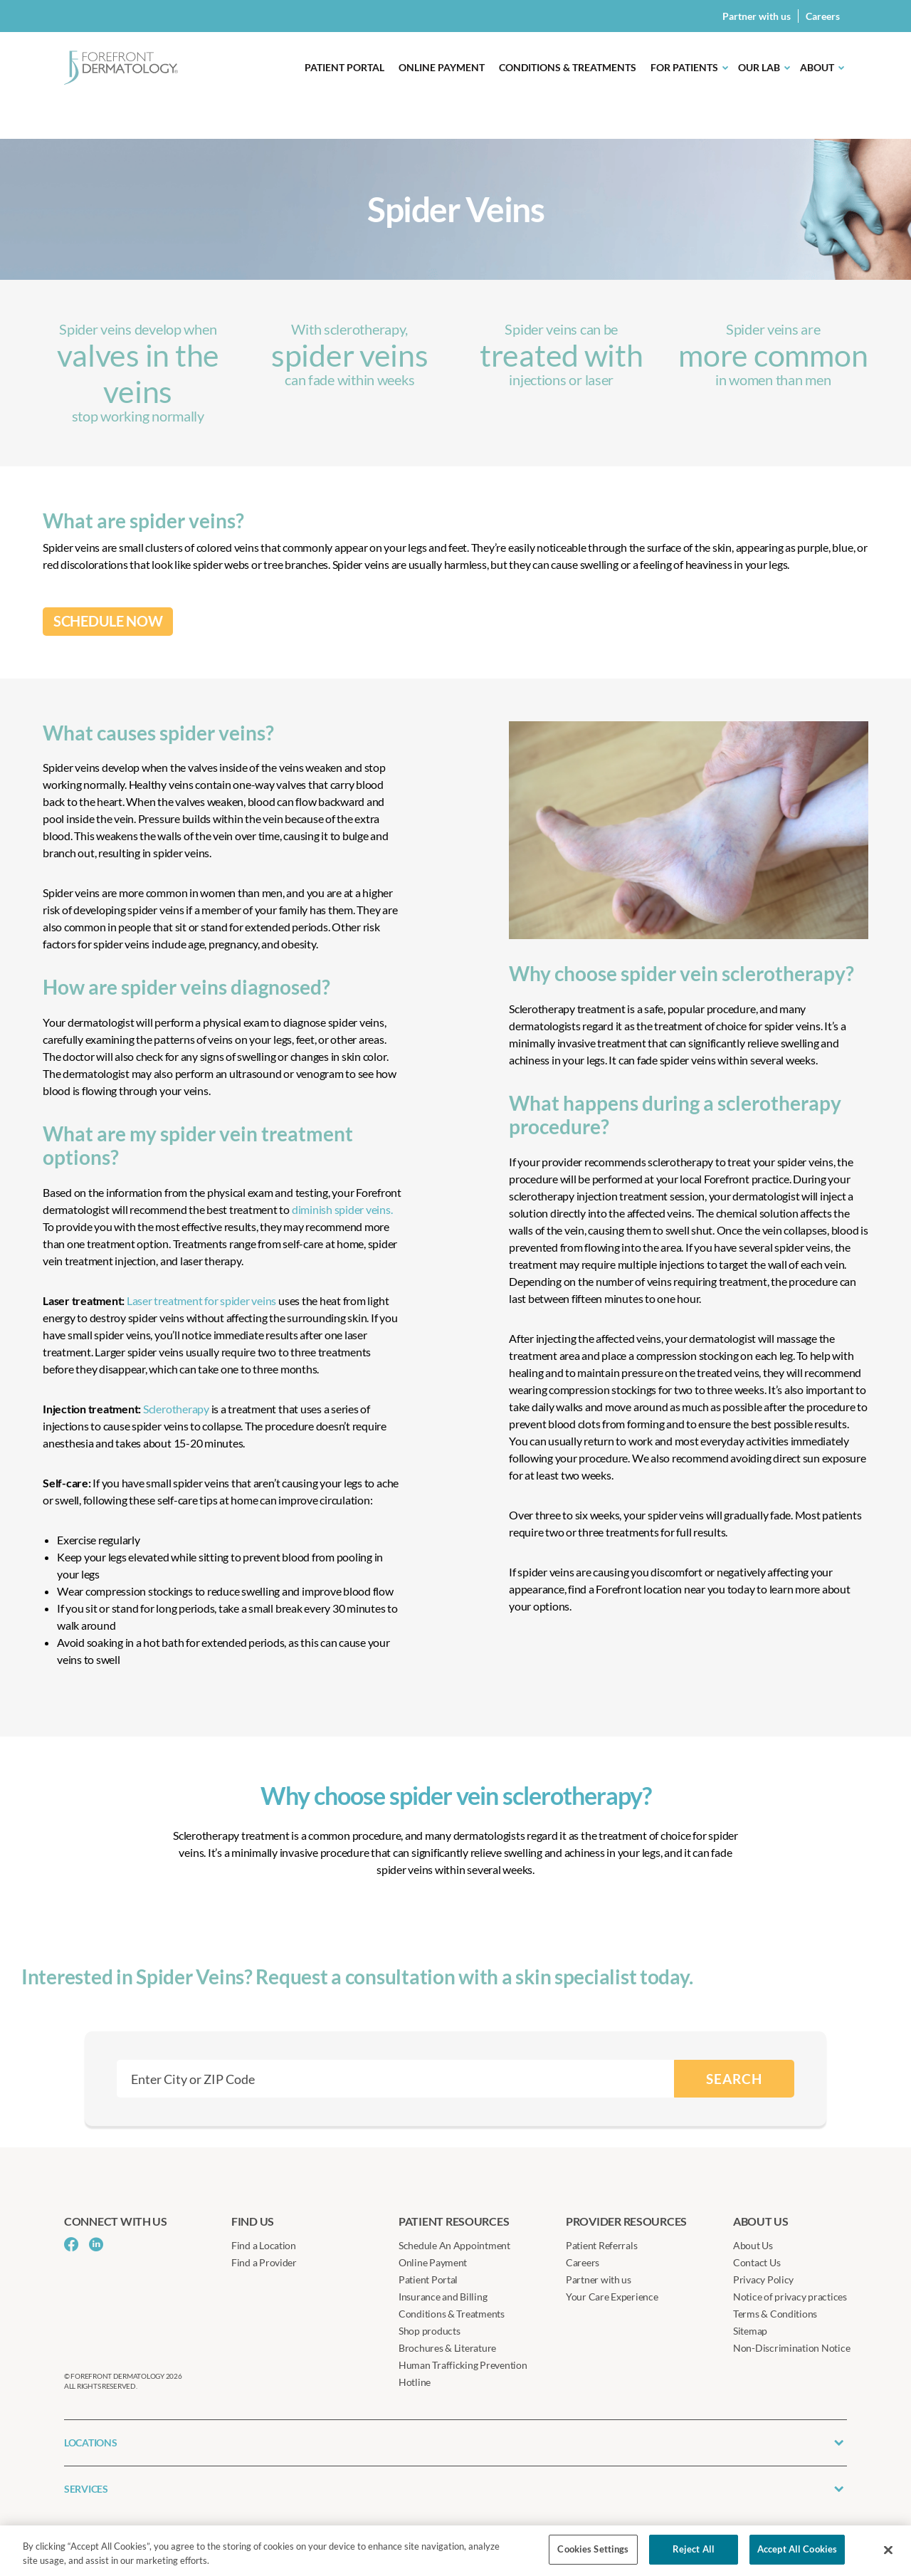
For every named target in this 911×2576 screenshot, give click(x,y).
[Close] (888, 2549)
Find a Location (263, 2245)
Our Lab (759, 67)
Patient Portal (344, 67)
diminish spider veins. (342, 1209)
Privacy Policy (763, 2279)
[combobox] (395, 2079)
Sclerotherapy (176, 1408)
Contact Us (756, 2262)
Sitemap (750, 2331)
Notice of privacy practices (790, 2296)
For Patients (684, 67)
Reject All (694, 2549)
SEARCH (734, 2078)
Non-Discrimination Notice (791, 2348)
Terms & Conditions (775, 2314)
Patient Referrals (601, 2245)
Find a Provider (264, 2262)
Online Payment (442, 67)
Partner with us (756, 16)
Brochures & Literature (447, 2348)
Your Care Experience (612, 2296)
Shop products (429, 2331)
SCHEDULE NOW (107, 621)
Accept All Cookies (797, 2549)
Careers (823, 16)
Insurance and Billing (443, 2296)
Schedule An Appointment (454, 2245)
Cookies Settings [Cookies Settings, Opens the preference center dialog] (592, 2549)
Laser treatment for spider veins (200, 1300)
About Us (753, 2245)
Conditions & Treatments (567, 67)
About (817, 67)
